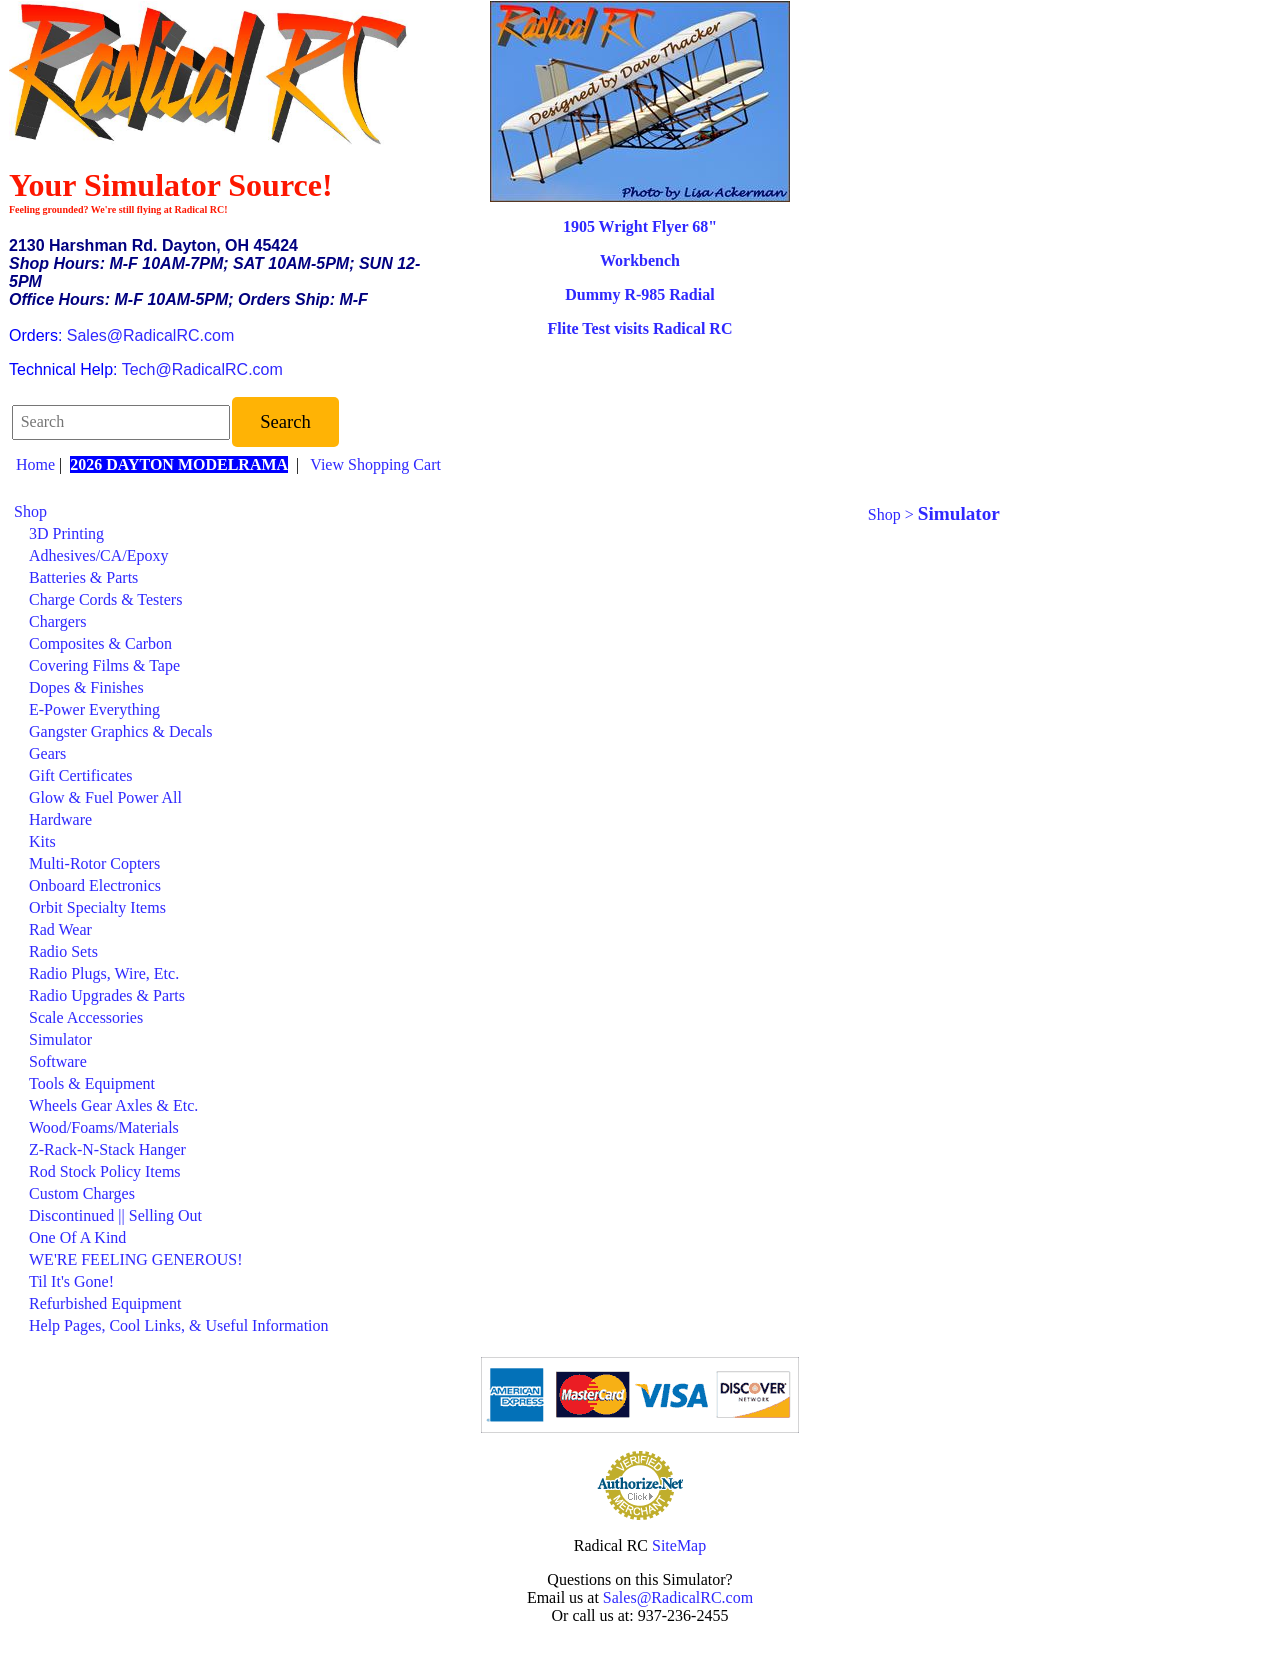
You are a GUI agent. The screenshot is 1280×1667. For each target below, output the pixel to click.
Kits (42, 841)
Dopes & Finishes (86, 687)
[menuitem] (409, 512)
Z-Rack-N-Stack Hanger (107, 1149)
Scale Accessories (86, 1017)
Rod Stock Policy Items (105, 1171)
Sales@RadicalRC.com (150, 335)
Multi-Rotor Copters (94, 863)
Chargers (57, 621)
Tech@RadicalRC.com (202, 369)
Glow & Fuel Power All (105, 797)
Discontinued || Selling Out (115, 1215)
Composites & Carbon (100, 643)
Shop (30, 511)
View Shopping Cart (375, 464)
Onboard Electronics (95, 885)
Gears (47, 753)
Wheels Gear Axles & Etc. (113, 1105)
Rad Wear (60, 929)
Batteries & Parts (83, 577)
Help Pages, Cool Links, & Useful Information (179, 1325)
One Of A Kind (77, 1237)
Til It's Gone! (71, 1281)
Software (58, 1061)
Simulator (60, 1039)
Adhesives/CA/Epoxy (99, 555)
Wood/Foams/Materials (104, 1127)
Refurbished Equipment (105, 1303)
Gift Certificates (81, 775)
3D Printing (66, 533)
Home (35, 464)
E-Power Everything (94, 709)
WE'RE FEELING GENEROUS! (136, 1259)
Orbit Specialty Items (97, 907)
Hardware (60, 819)
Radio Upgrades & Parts (107, 995)
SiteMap (679, 1545)
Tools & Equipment (92, 1083)
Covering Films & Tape (104, 665)
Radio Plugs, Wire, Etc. (104, 973)
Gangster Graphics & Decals (121, 731)
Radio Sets (63, 951)
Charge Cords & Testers (105, 599)
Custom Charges (82, 1193)
